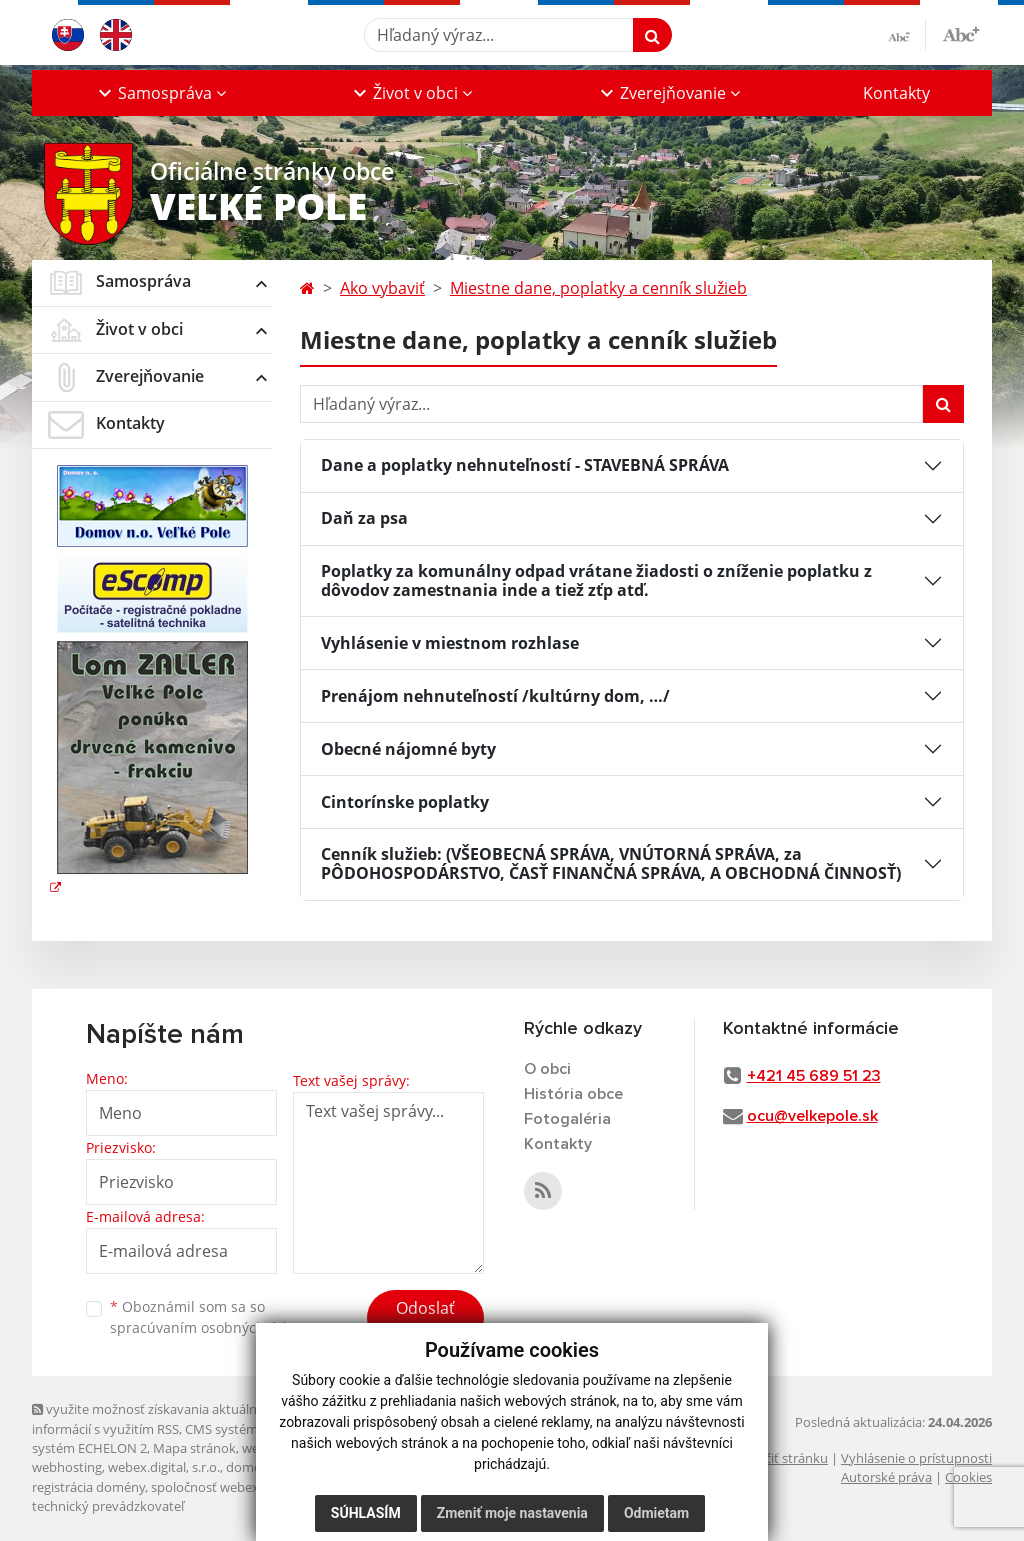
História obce (573, 1094)
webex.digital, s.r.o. (164, 1467)
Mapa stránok (194, 1448)
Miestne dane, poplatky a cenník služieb (598, 288)
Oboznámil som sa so (212, 1317)
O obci (547, 1069)
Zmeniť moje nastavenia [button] (512, 1513)
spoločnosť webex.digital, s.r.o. (241, 1487)
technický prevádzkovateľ (108, 1506)
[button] (160, 93)
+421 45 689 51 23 (814, 1076)
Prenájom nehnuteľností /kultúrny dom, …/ (495, 696)
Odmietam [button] (656, 1513)
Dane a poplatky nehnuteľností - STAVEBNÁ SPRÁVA (525, 465)
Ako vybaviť (382, 288)
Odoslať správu (425, 1320)
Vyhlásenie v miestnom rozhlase (450, 643)
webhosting (67, 1467)
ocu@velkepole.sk (812, 1116)
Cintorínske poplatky (405, 802)
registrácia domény (88, 1487)
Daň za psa (364, 518)
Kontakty (896, 93)
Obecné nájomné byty (408, 749)
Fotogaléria (567, 1119)
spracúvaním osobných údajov (212, 1327)
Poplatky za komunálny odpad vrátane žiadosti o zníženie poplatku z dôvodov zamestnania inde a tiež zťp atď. (596, 580)
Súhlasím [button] (366, 1513)
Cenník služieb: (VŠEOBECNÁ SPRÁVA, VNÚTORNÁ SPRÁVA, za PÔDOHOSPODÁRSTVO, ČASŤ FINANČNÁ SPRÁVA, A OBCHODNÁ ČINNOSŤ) (611, 863)
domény (250, 1467)
